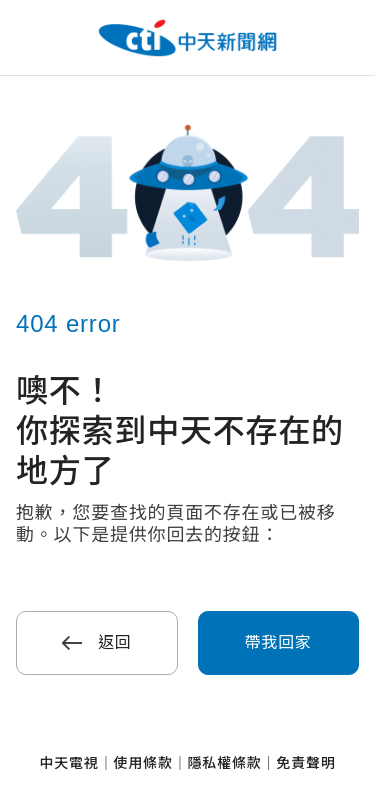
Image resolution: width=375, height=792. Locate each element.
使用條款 (142, 763)
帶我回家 (278, 642)
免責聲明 (305, 763)
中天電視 (68, 763)
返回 (97, 642)
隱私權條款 (225, 763)
